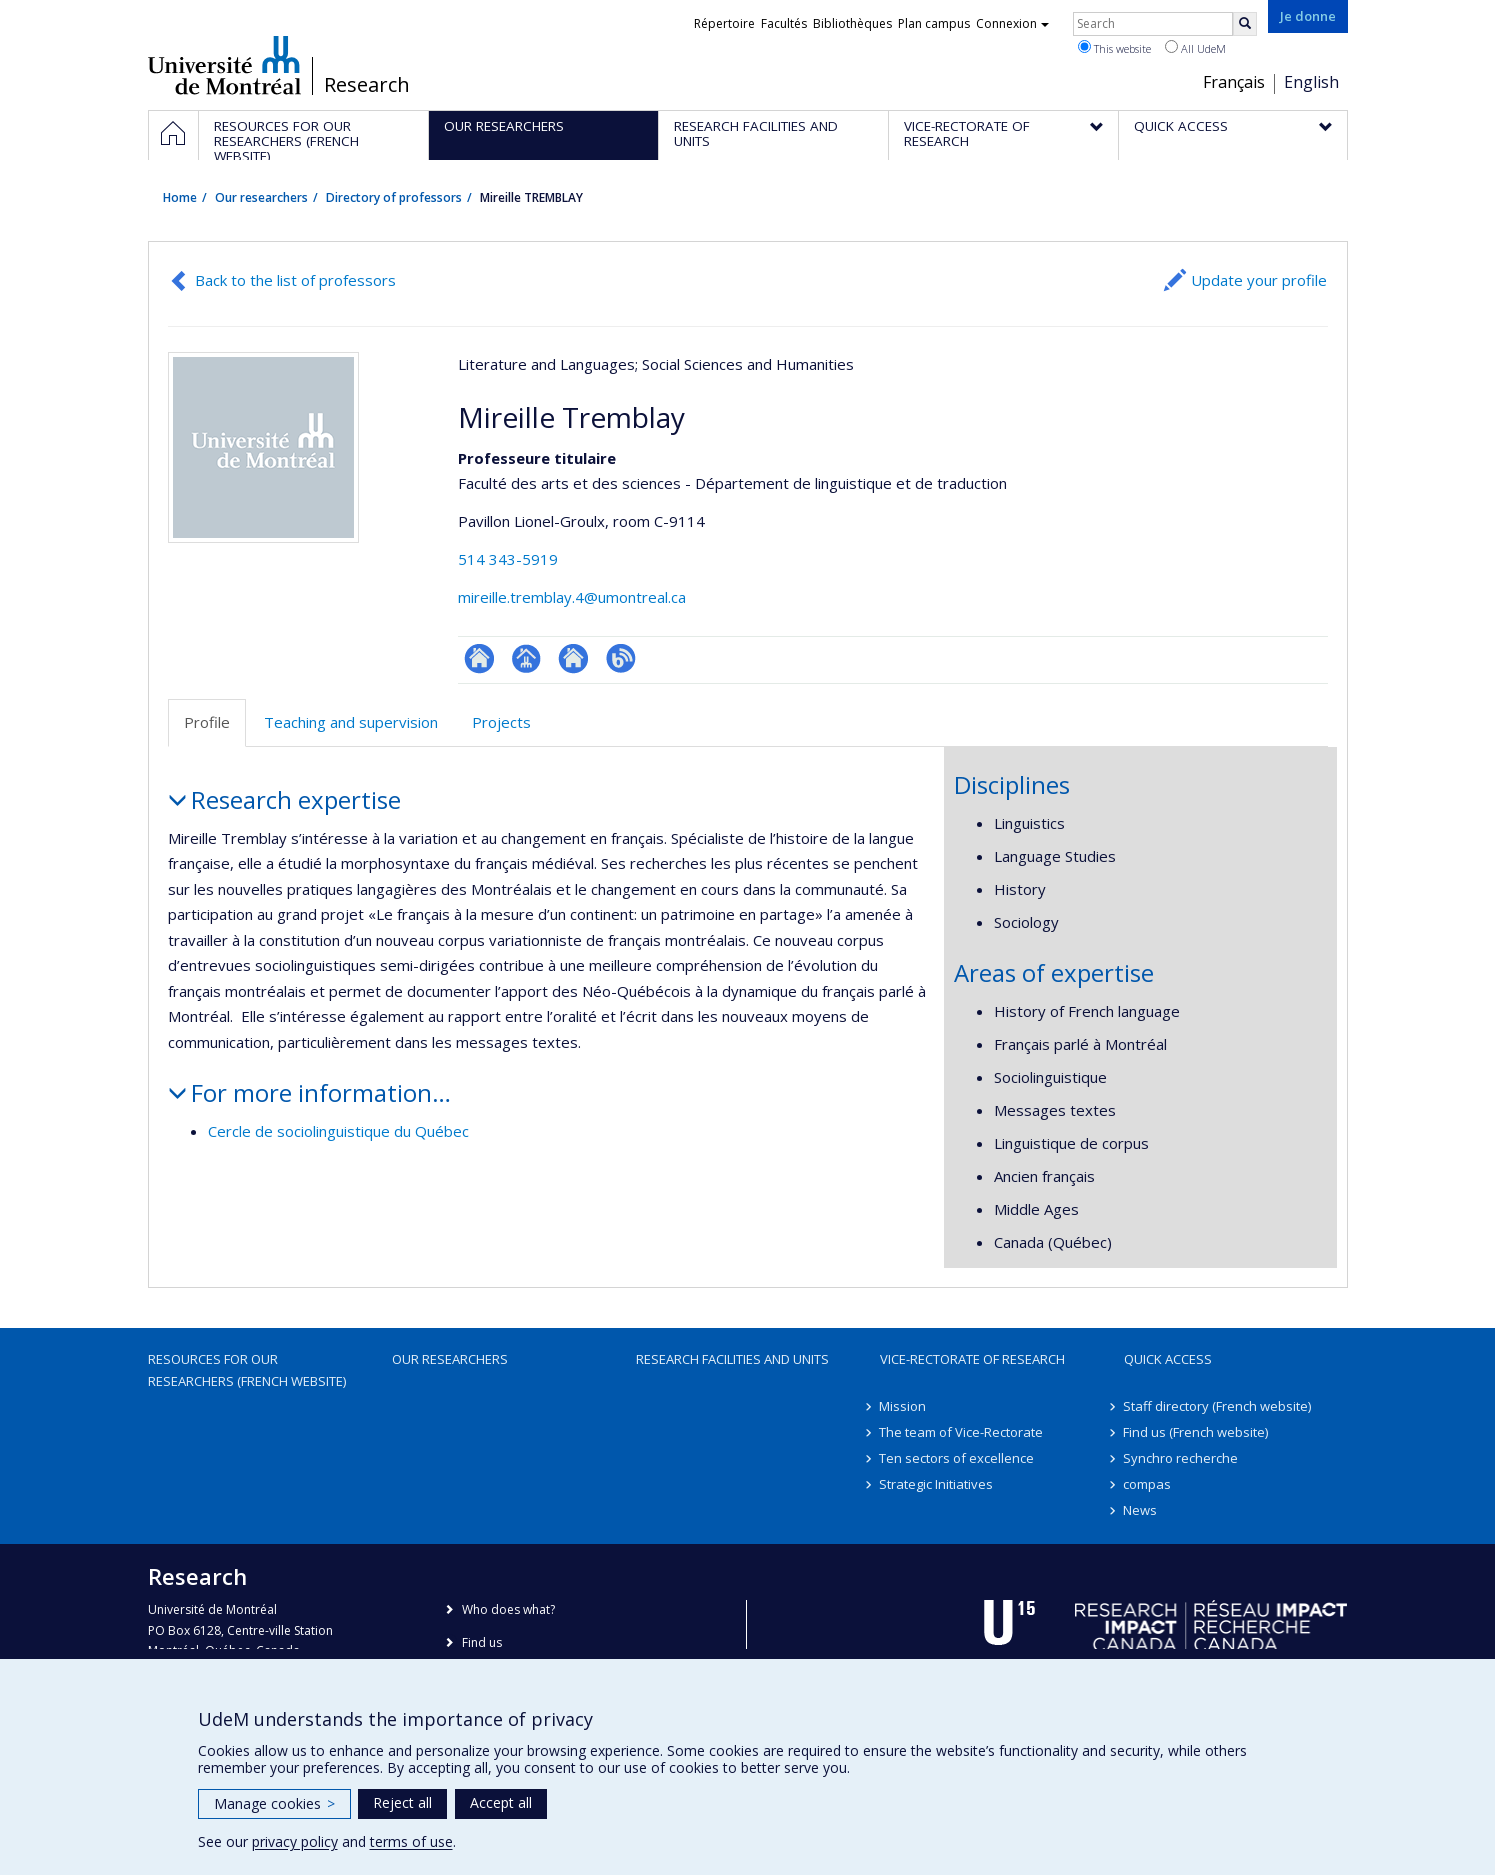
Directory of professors (394, 197)
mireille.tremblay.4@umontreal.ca (572, 597)
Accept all (501, 1802)
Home (180, 197)
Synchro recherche (1181, 1458)
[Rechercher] (1245, 24)
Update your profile (1259, 280)
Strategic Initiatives (937, 1484)
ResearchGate (479, 658)
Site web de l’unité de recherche (573, 658)
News (1141, 1510)
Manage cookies (274, 1803)
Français (1234, 82)
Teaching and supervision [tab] (351, 722)
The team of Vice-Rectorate (962, 1432)
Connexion (1012, 23)
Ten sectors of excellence (957, 1458)
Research (367, 85)
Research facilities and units (732, 1359)
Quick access (1168, 1359)
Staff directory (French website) (1218, 1406)
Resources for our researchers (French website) (247, 1370)
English (1311, 82)
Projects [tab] (501, 722)
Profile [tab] (207, 722)
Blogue (620, 658)
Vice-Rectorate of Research (972, 1359)
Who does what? (508, 1609)
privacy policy (295, 1841)
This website (1114, 48)
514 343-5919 (508, 559)
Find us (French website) (1196, 1432)
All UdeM (1195, 48)
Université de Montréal (224, 65)
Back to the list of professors (295, 280)
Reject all (402, 1802)
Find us (482, 1642)
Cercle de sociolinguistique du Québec (338, 1131)
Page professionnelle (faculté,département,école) (526, 658)
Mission (903, 1406)
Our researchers (261, 197)
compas (1148, 1484)
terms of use (411, 1841)
